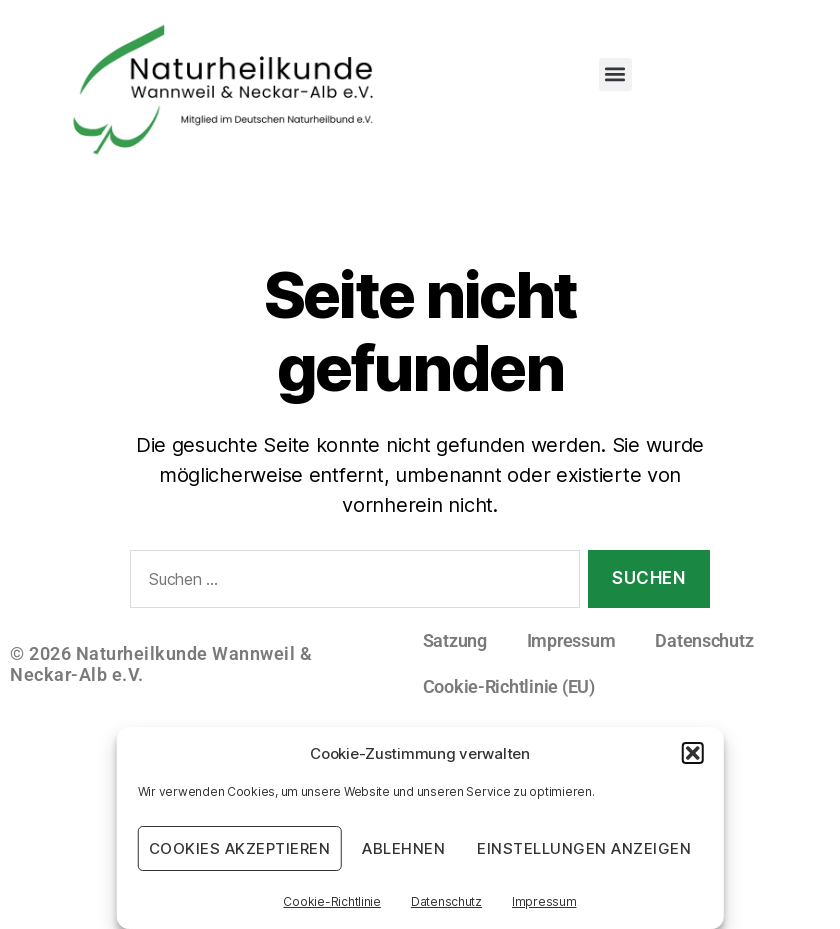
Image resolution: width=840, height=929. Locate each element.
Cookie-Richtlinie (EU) (509, 686)
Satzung (455, 640)
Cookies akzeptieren (240, 848)
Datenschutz (446, 901)
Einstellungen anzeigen (584, 848)
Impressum (544, 901)
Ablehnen (403, 848)
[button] (692, 753)
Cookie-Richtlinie (331, 901)
